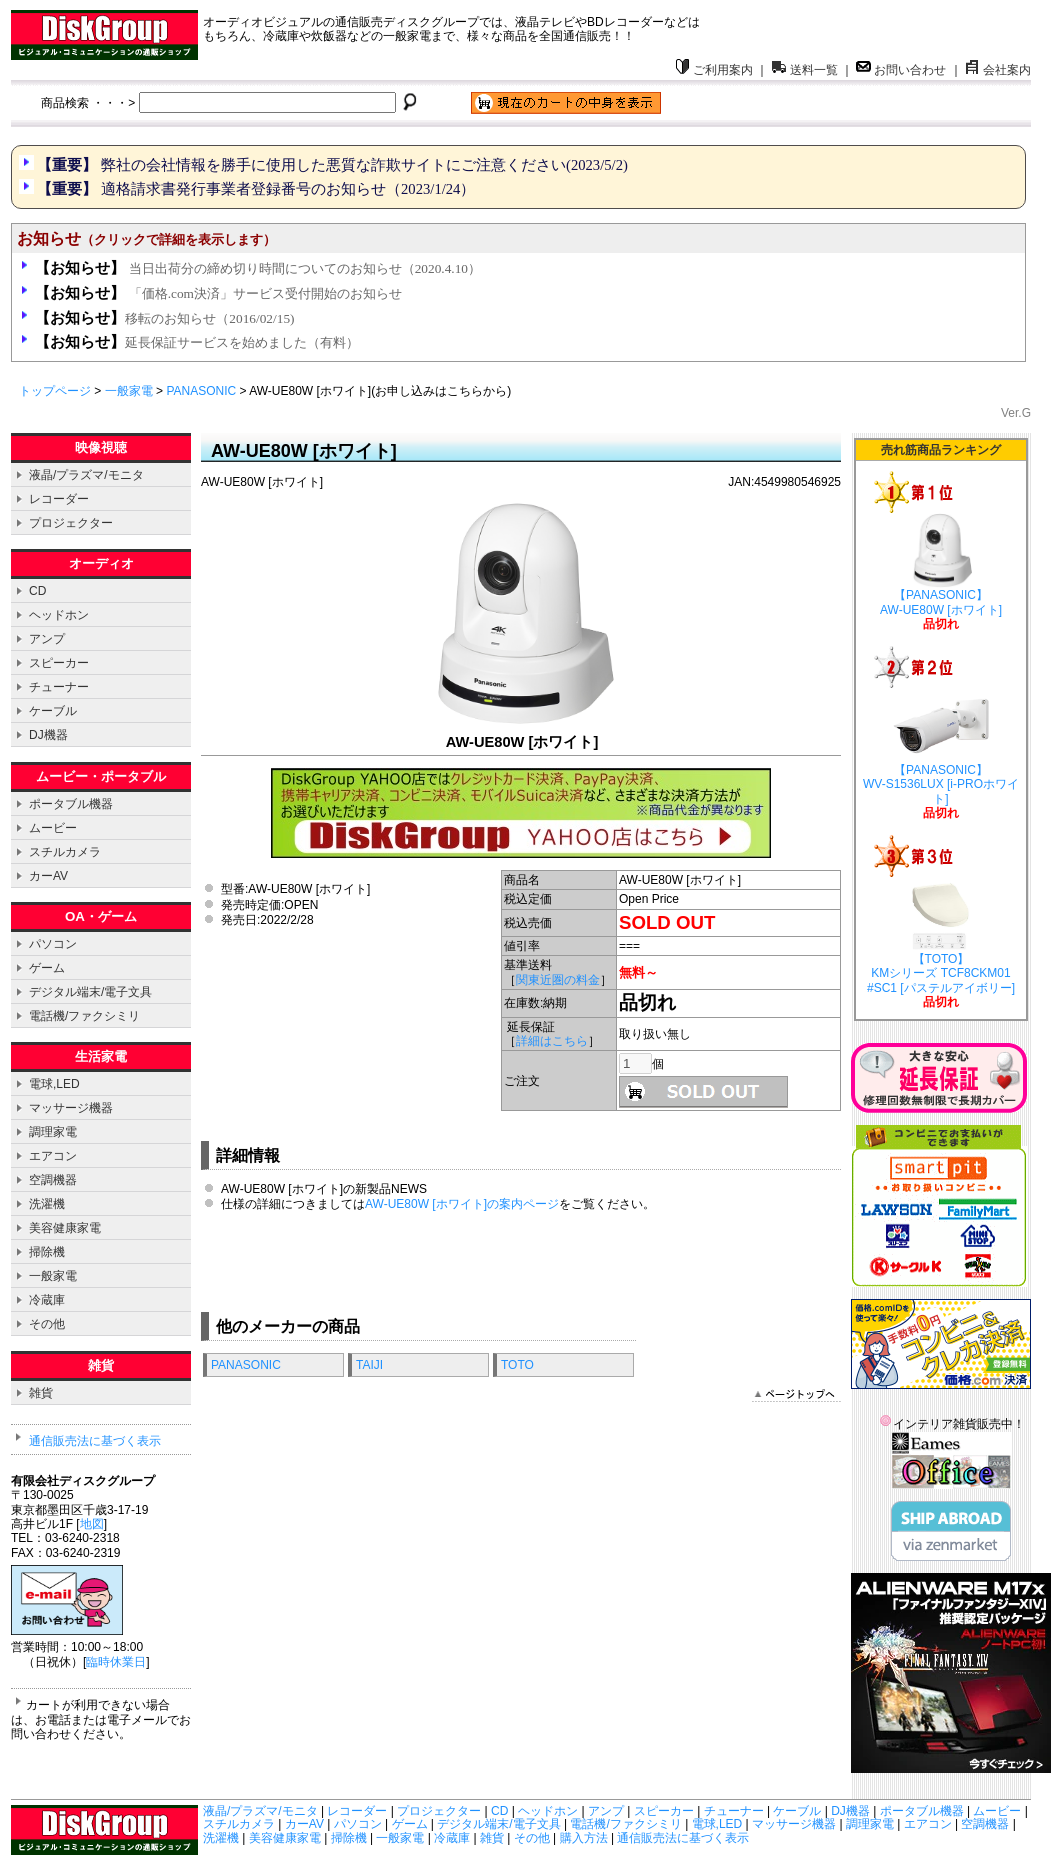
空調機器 (53, 1180)
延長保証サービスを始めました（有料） (197, 342)
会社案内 (998, 70)
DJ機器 (48, 735)
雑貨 (41, 1393)
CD (37, 591)
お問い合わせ (901, 70)
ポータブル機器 (71, 804)
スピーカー (59, 663)
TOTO (517, 1365)
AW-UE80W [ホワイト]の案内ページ (462, 1204)
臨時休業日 (116, 1662)
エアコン (53, 1156)
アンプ (47, 639)
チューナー (59, 687)
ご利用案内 (714, 70)
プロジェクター (71, 523)
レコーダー (59, 499)
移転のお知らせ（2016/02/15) (164, 318)
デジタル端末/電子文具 (90, 992)
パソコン (53, 944)
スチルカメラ (65, 852)
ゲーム (47, 968)
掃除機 (47, 1252)
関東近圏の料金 (558, 980)
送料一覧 (805, 70)
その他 (47, 1324)
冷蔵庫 (47, 1300)
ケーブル (53, 711)
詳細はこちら (552, 1041)
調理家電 (53, 1132)
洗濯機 (47, 1204)
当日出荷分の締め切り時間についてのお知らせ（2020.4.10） (258, 268)
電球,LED (54, 1084)
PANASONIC (201, 391)
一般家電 (129, 391)
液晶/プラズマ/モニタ (86, 475)
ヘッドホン (59, 615)
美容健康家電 (65, 1228)
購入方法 (584, 1838)
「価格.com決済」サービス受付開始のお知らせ (218, 293)
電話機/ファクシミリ (84, 1016)
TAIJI (369, 1365)
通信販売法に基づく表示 (95, 1441)
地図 (92, 1524)
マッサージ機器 (71, 1108)
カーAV (48, 876)
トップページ (55, 391)
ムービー (53, 828)
